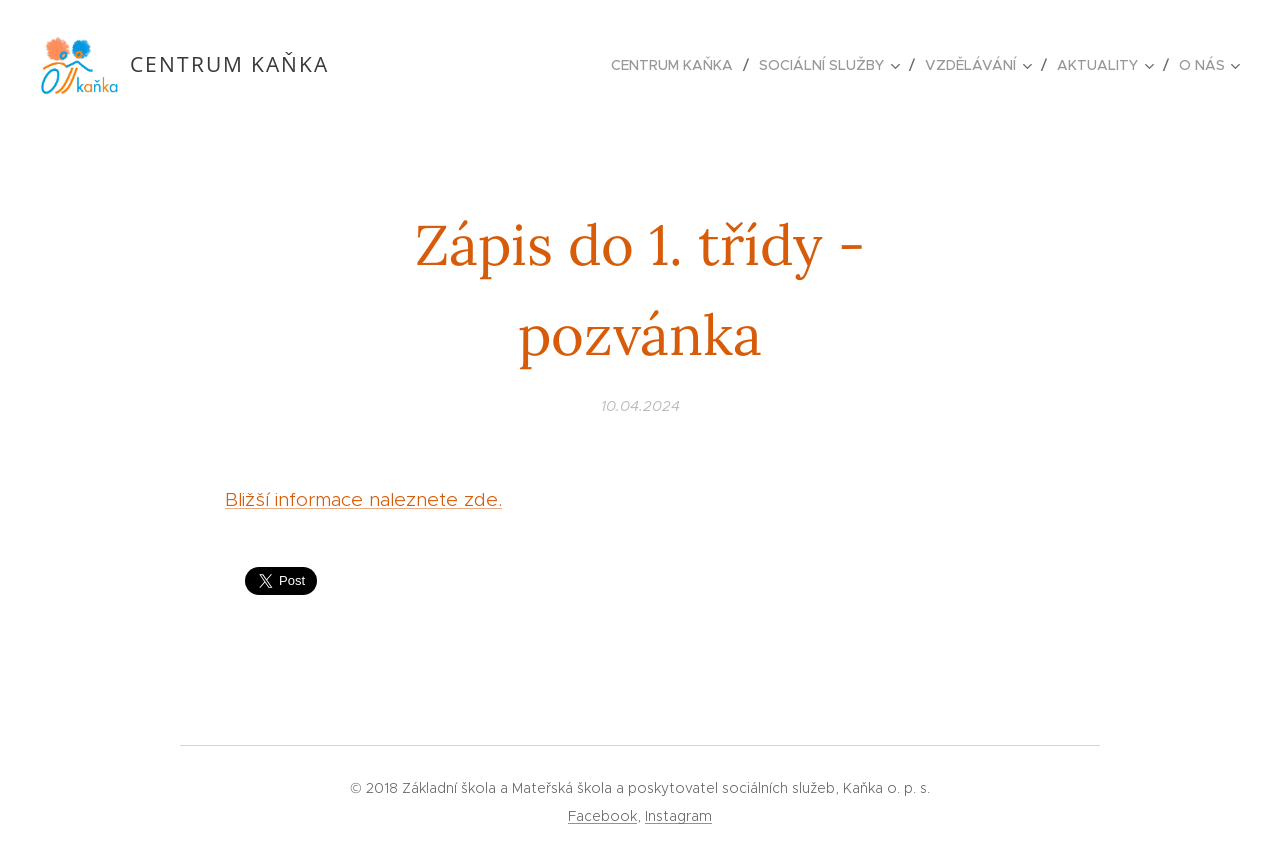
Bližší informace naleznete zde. (363, 499)
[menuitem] (677, 65)
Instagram (678, 816)
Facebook (602, 816)
